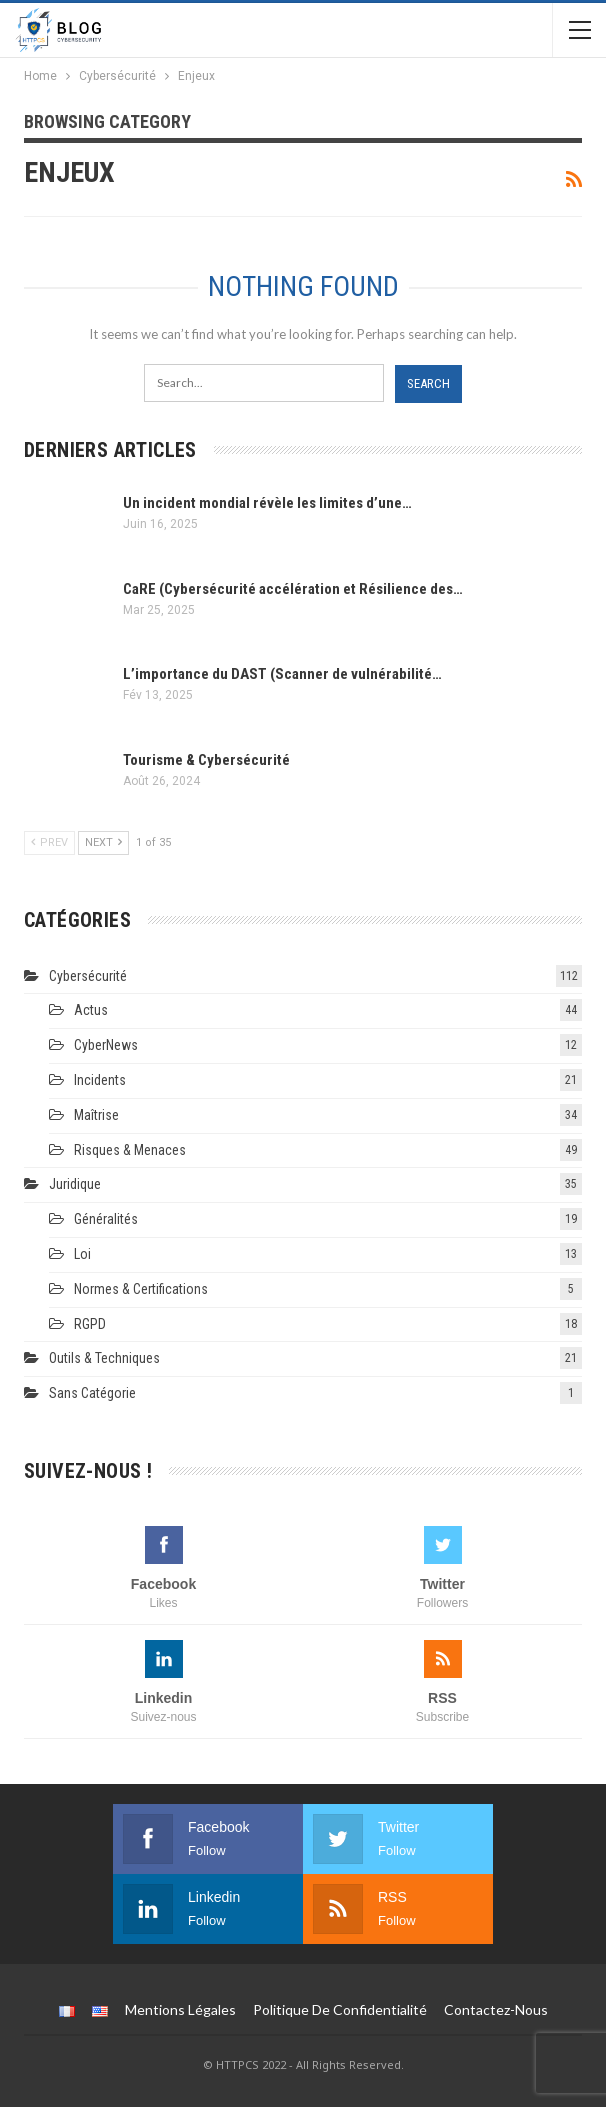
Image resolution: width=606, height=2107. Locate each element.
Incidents (100, 1080)
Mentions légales (180, 2009)
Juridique (75, 1184)
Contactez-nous (496, 2009)
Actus (91, 1010)
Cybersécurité (88, 976)
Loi (82, 1254)
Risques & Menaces (130, 1150)
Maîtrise (96, 1115)
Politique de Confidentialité (340, 2009)
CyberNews (106, 1045)
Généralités (106, 1219)
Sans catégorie (92, 1393)
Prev (49, 842)
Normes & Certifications (141, 1289)
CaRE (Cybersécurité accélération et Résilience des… (293, 589)
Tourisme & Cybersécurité (206, 760)
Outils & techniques (104, 1358)
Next (103, 842)
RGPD (90, 1324)
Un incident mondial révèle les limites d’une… (267, 503)
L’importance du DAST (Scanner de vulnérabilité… (282, 674)
